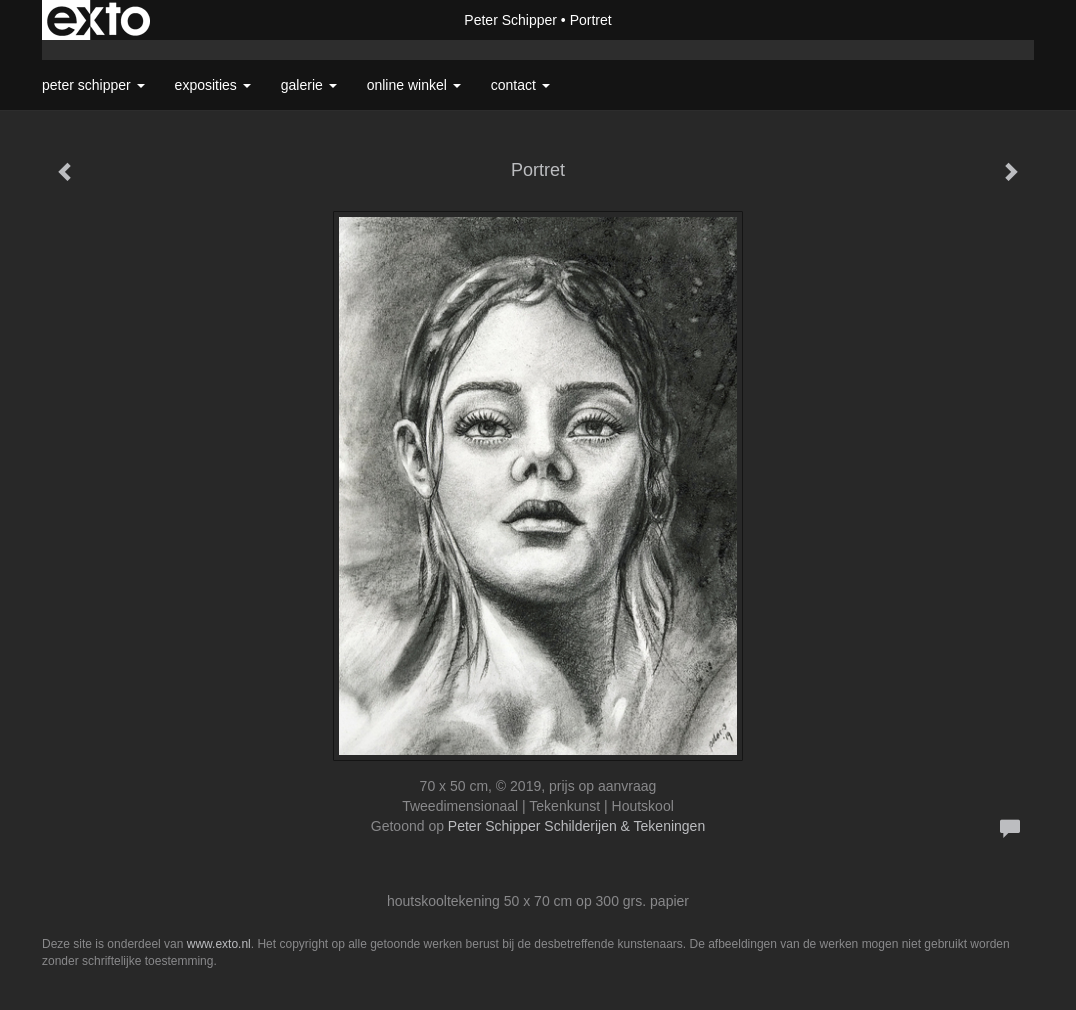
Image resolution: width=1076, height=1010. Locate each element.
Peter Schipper (510, 20)
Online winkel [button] (414, 85)
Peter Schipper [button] (93, 85)
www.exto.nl (219, 944)
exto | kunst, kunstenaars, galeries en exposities (98, 20)
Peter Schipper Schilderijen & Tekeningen (576, 826)
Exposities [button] (213, 85)
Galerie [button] (309, 85)
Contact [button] (520, 85)
